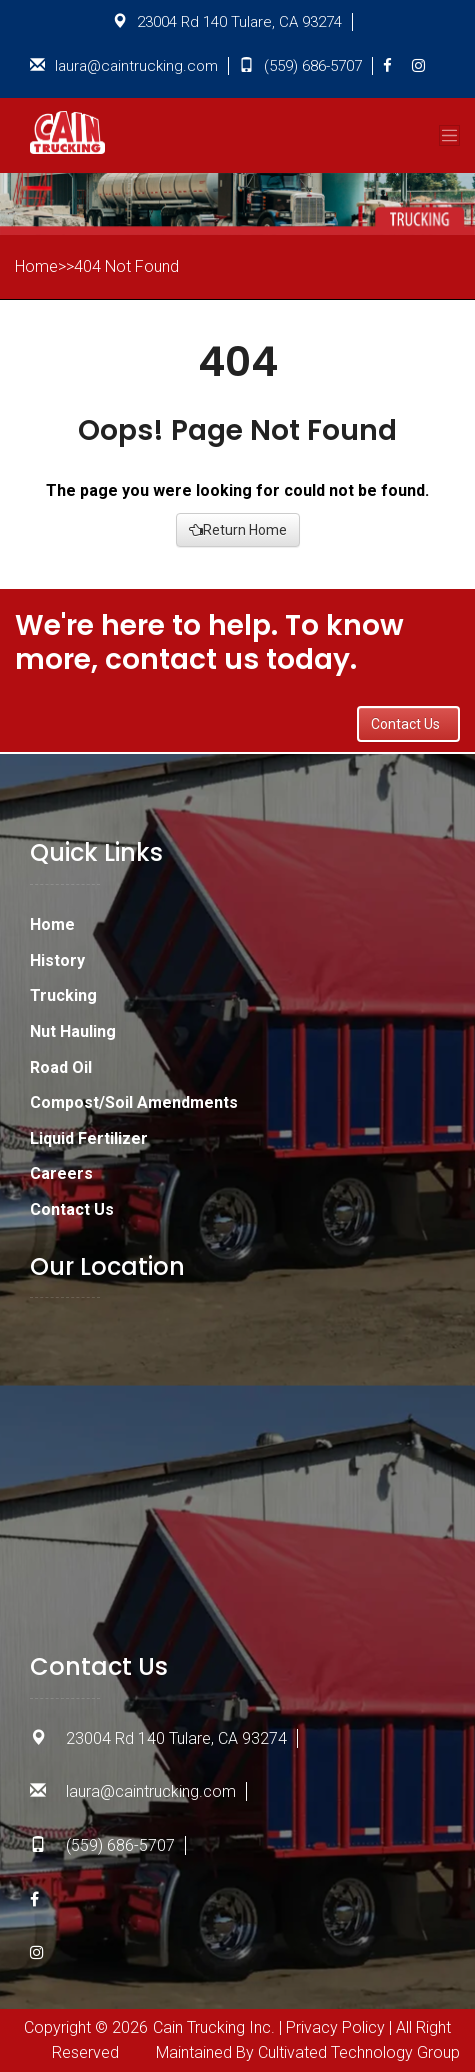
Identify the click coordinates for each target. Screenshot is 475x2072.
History (57, 960)
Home (52, 924)
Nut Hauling (73, 1031)
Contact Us (408, 724)
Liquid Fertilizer (89, 1138)
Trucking (63, 995)
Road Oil (61, 1067)
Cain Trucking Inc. (214, 2027)
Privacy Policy (335, 2027)
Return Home (238, 530)
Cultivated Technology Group (359, 2052)
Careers (61, 1173)
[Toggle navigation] (449, 135)
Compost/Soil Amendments (134, 1102)
